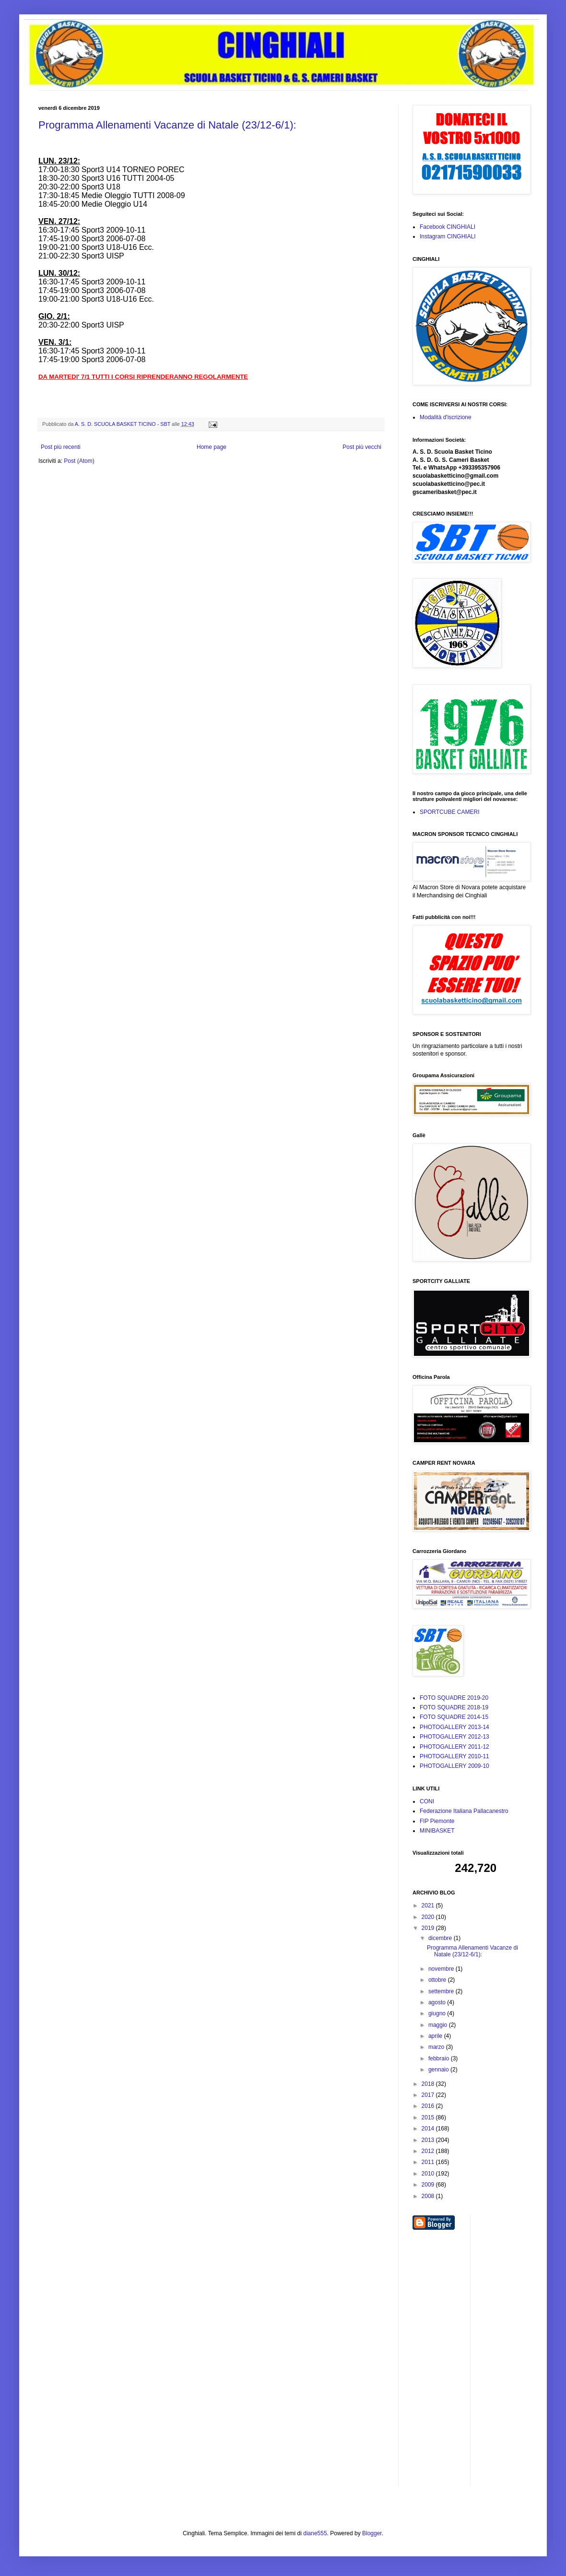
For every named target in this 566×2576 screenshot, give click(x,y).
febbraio (439, 2058)
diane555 (315, 2533)
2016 (429, 2106)
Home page (211, 447)
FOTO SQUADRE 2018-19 (454, 1707)
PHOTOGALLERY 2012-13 (454, 1736)
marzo (437, 2047)
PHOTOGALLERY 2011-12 (454, 1746)
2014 (429, 2128)
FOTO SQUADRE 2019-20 (454, 1697)
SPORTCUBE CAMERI (449, 812)
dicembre (441, 1938)
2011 (429, 2162)
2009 (429, 2184)
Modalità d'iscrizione (446, 417)
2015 (429, 2117)
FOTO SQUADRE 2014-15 (454, 1717)
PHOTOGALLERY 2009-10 (454, 1766)
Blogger (372, 2533)
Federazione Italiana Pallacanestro (464, 1811)
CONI (427, 1801)
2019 (429, 1928)
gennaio (439, 2069)
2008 (429, 2196)
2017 (429, 2095)
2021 (429, 1905)
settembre (442, 1991)
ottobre (438, 1979)
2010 (429, 2173)
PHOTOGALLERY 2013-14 (454, 1727)
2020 (429, 1917)
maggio (438, 2025)
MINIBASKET (437, 1830)
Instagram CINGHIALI (448, 236)
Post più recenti (61, 447)
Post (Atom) (79, 461)
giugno (437, 2013)
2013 (429, 2140)
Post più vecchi (361, 447)
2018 (429, 2084)
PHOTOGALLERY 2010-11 (454, 1756)
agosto (437, 2002)
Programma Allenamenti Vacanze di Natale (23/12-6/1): (167, 125)
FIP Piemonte (437, 1821)
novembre (442, 1968)
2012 (429, 2151)
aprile (436, 2036)
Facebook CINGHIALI (447, 226)
